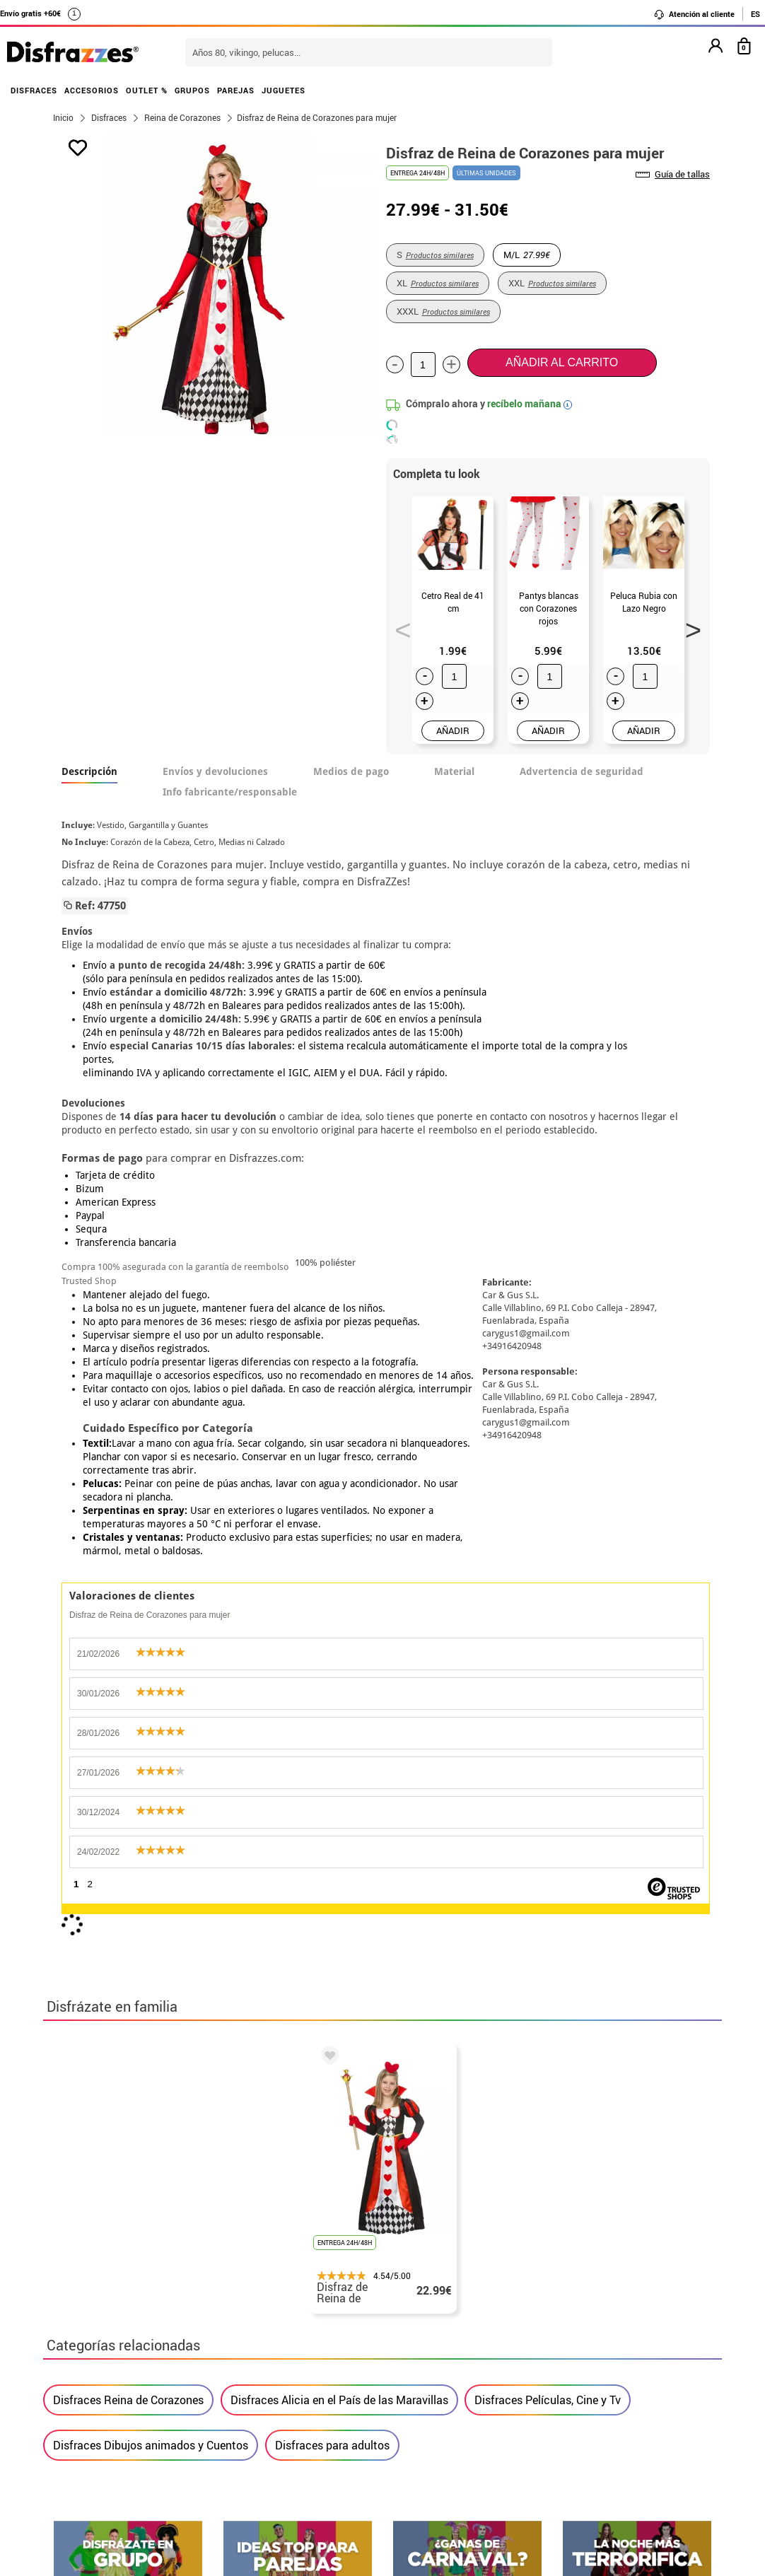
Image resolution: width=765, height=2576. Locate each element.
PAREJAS (236, 90)
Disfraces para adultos (332, 1791)
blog (687, 2203)
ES (755, 13)
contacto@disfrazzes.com (586, 2394)
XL (438, 282)
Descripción (89, 771)
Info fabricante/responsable (230, 792)
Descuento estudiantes (119, 2360)
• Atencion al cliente (105, 2428)
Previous (398, 626)
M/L (526, 254)
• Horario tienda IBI (103, 2343)
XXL (552, 282)
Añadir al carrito (562, 362)
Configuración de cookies (125, 2462)
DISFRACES (34, 90)
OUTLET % (147, 90)
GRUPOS (192, 90)
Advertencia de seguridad (581, 771)
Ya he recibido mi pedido (583, 2377)
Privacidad (156, 2411)
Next (688, 626)
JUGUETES (283, 90)
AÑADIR (452, 730)
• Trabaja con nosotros (112, 2478)
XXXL (443, 311)
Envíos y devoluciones (215, 771)
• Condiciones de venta (112, 2394)
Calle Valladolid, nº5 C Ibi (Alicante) (577, 2464)
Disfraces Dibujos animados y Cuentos (150, 1791)
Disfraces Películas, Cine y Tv (547, 1746)
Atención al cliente (694, 14)
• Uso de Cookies (96, 2445)
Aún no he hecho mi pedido (588, 2343)
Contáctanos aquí (325, 2360)
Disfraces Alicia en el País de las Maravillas (339, 1746)
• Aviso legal (85, 2411)
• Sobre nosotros (96, 2377)
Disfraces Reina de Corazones (128, 1746)
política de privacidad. (433, 2049)
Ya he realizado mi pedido (586, 2360)
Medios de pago (351, 771)
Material (454, 771)
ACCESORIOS (91, 90)
